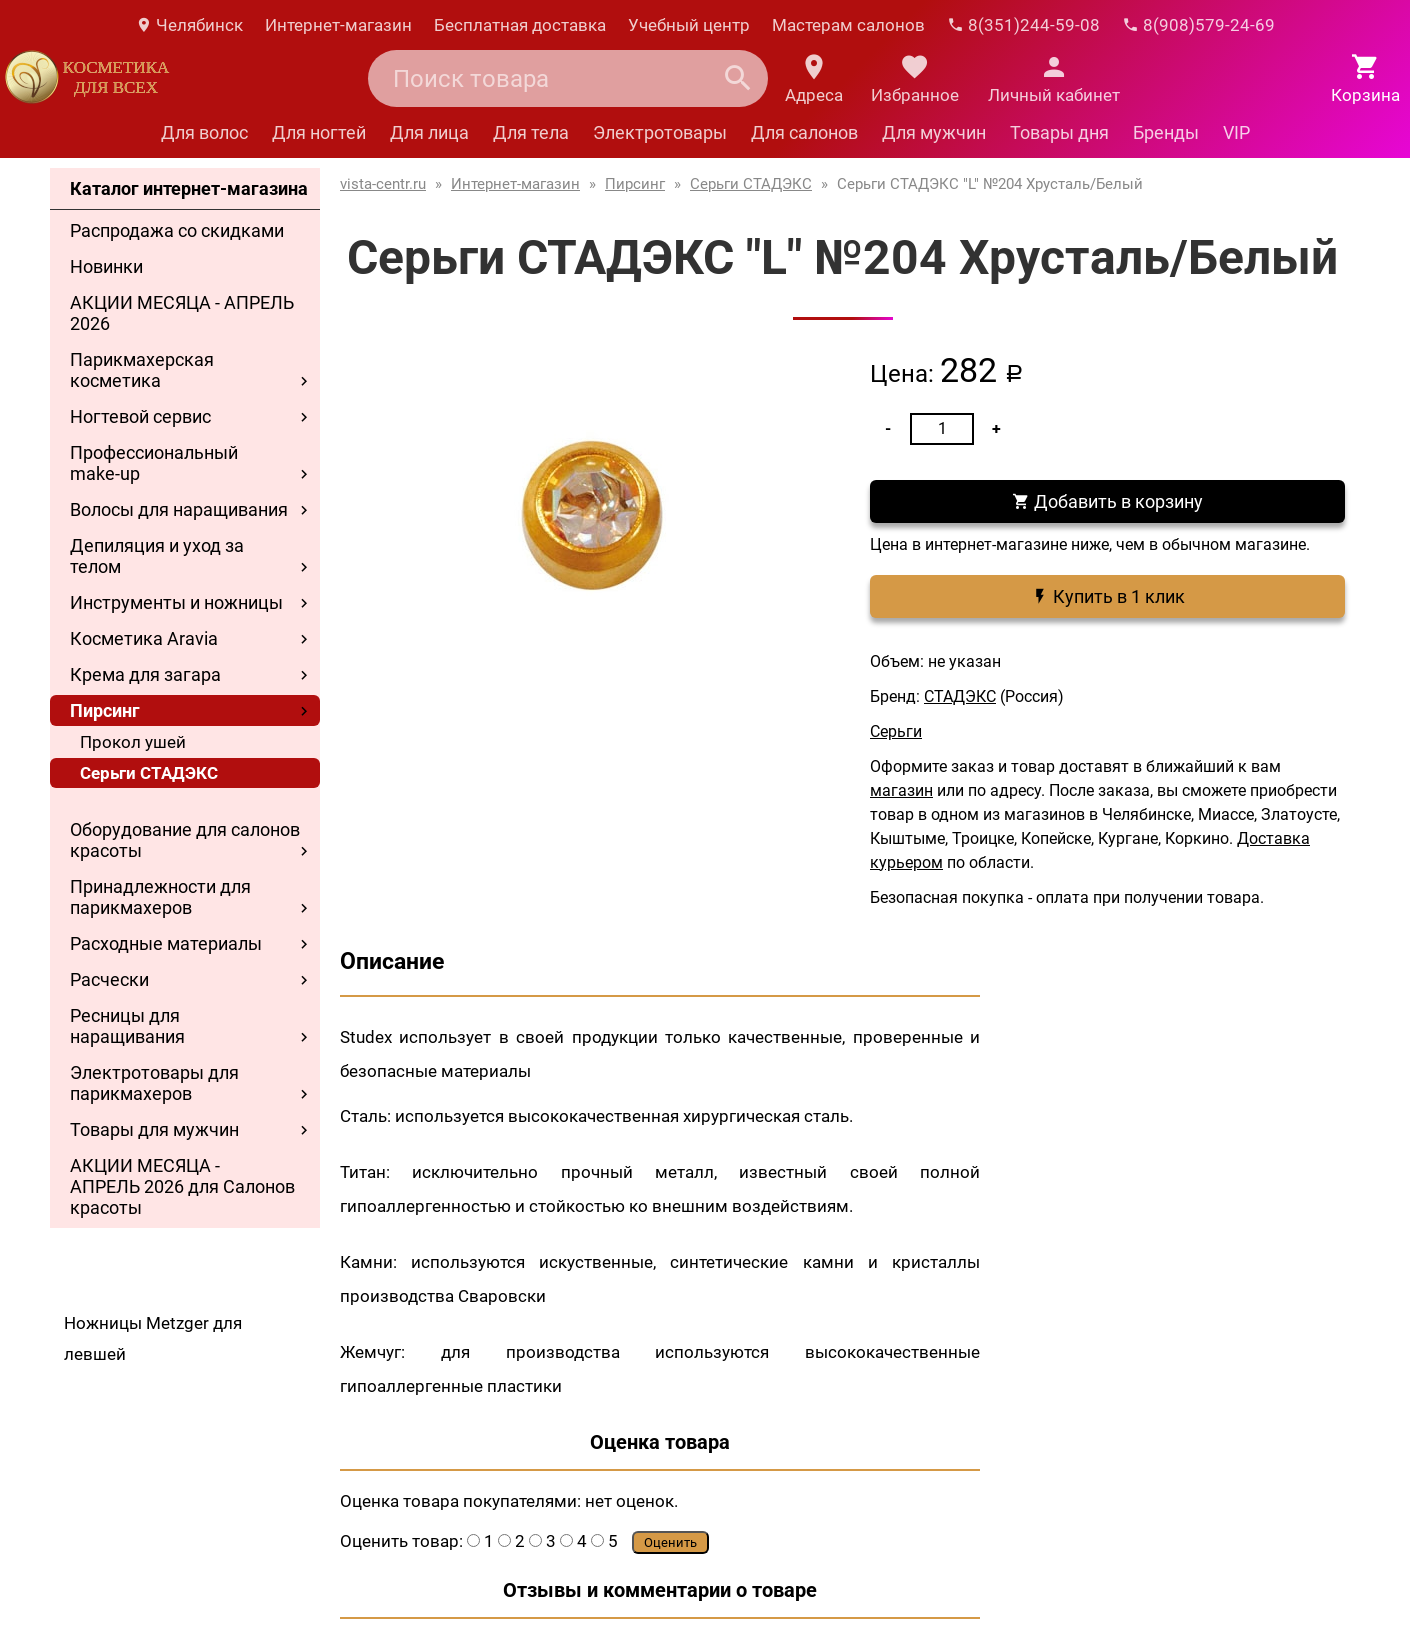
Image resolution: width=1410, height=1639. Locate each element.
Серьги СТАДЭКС (149, 773)
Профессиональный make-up (154, 463)
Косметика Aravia (144, 638)
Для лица (429, 132)
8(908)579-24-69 (1198, 25)
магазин (901, 790)
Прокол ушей (133, 742)
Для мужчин (934, 132)
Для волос (204, 132)
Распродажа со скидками (177, 230)
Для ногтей (319, 132)
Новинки (106, 266)
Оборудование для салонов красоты (185, 840)
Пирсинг (105, 710)
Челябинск (189, 25)
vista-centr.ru (383, 184)
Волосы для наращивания (179, 509)
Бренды (1166, 132)
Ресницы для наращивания (127, 1026)
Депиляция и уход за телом (157, 556)
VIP (1236, 132)
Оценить (670, 1542)
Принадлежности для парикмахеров (160, 897)
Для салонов (804, 132)
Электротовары (660, 132)
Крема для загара (145, 674)
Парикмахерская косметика (142, 370)
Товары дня (1059, 132)
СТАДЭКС (960, 696)
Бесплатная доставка (520, 25)
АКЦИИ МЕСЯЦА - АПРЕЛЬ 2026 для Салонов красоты (182, 1186)
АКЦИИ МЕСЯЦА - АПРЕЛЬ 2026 (182, 313)
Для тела (531, 132)
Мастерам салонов (848, 25)
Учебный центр (689, 25)
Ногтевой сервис (140, 416)
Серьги (896, 731)
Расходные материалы (166, 943)
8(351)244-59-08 (1023, 25)
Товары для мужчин (154, 1129)
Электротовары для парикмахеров (154, 1083)
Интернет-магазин (338, 25)
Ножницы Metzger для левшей (153, 1338)
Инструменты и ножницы (176, 602)
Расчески (109, 979)
